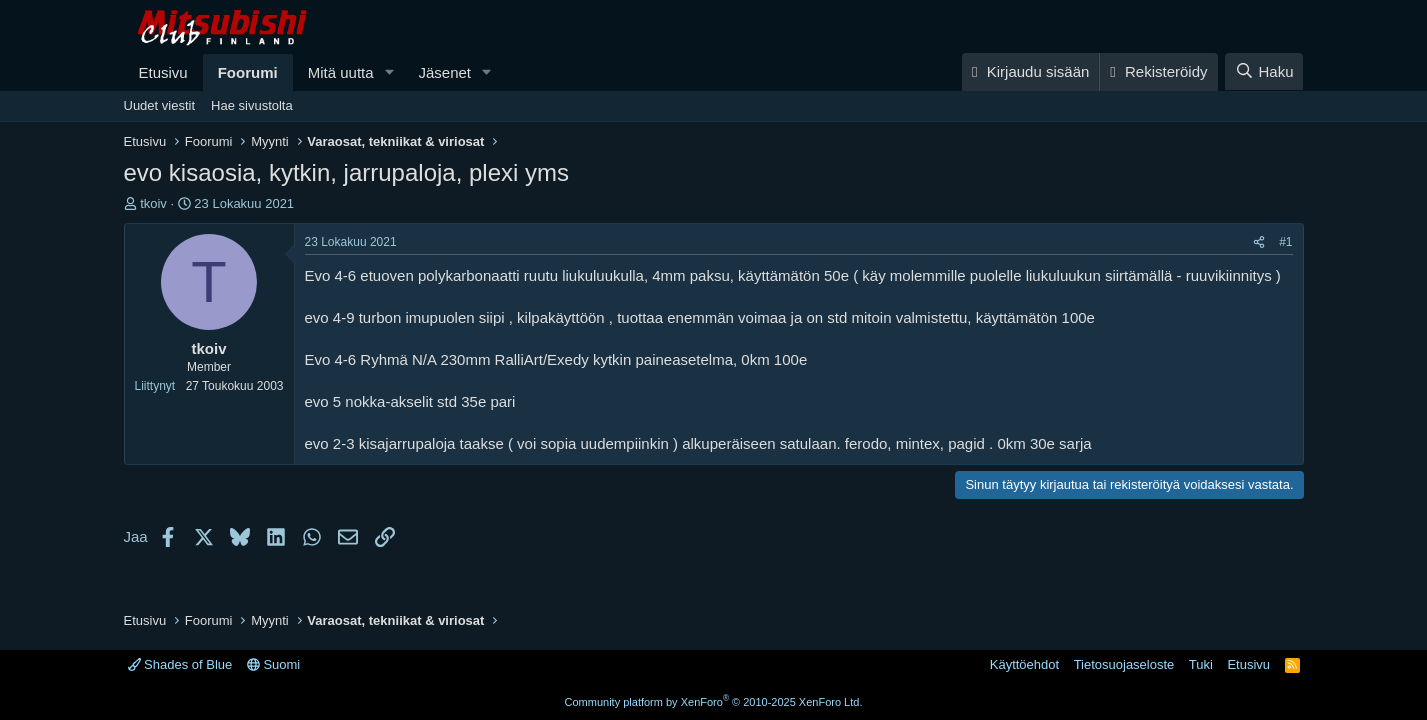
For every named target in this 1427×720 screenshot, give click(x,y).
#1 (1285, 242)
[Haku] (1264, 71)
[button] (389, 72)
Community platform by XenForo (714, 702)
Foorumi (248, 72)
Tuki (1201, 664)
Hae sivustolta (252, 105)
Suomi (273, 664)
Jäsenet (444, 72)
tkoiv (153, 203)
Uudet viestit (160, 105)
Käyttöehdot (1024, 664)
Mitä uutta (341, 72)
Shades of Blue (180, 664)
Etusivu (163, 72)
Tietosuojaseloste (1124, 664)
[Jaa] (1259, 242)
